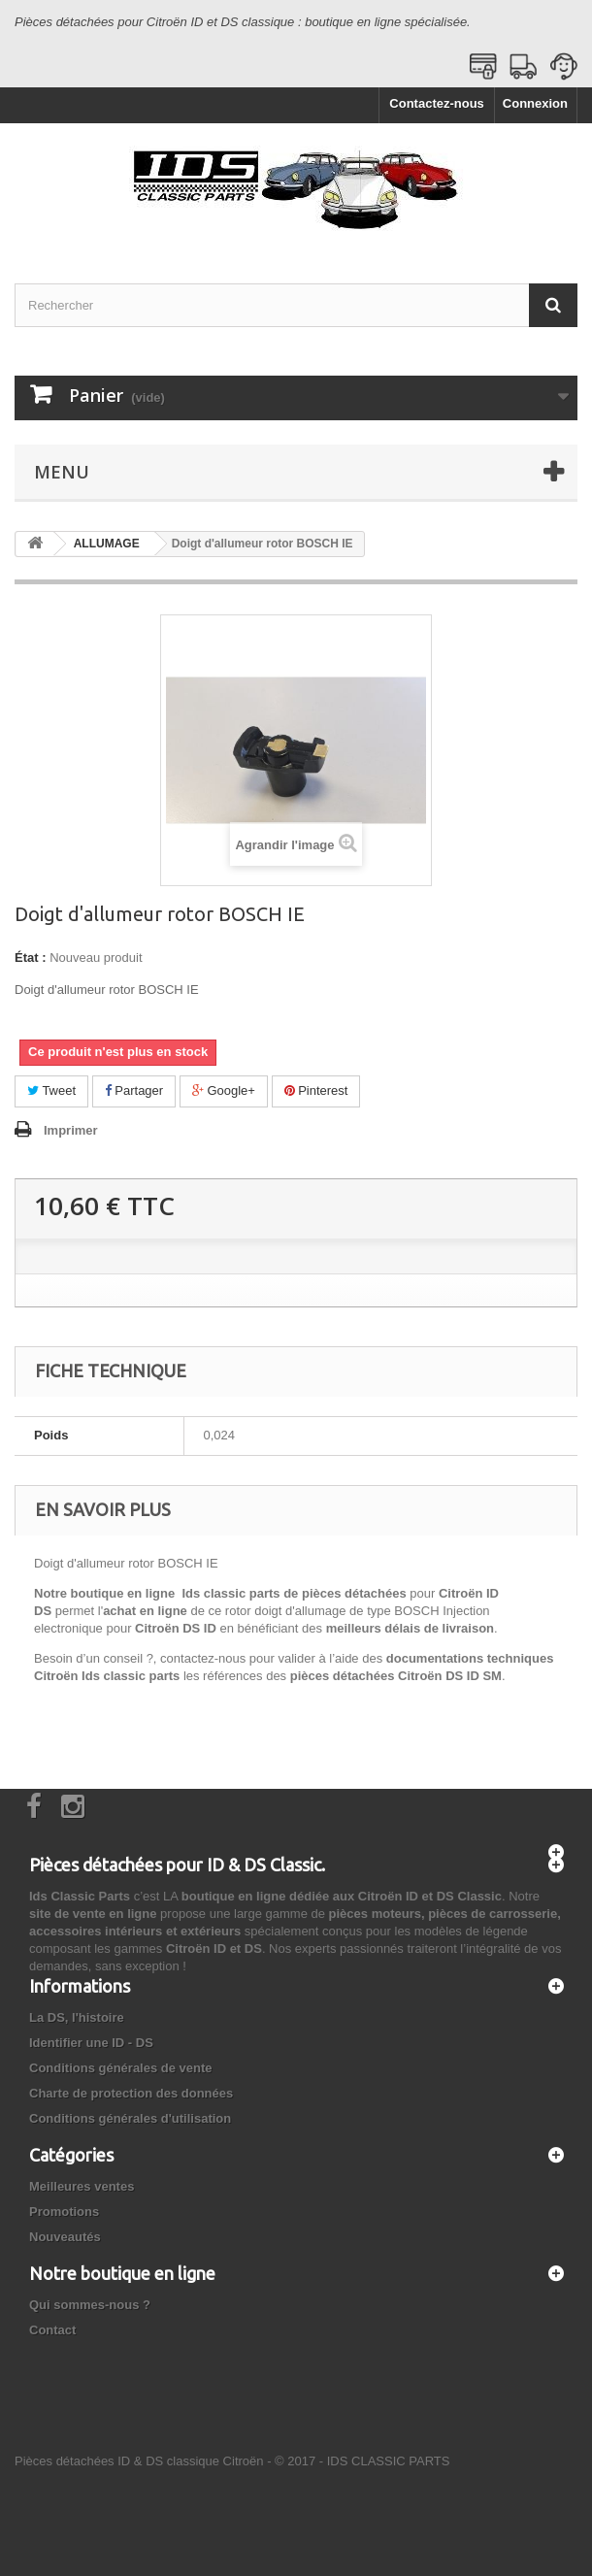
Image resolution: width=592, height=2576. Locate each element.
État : (31, 957)
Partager (134, 1090)
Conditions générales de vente (121, 2068)
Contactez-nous (436, 103)
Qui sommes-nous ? (89, 2304)
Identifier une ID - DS (91, 2042)
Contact (52, 2330)
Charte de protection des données (131, 2093)
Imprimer (71, 1130)
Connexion (535, 103)
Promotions (64, 2211)
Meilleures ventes (81, 2186)
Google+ (223, 1090)
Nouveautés (65, 2236)
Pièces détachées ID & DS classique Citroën (139, 2461)
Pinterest (316, 1090)
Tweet (51, 1090)
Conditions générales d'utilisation (130, 2118)
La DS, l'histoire (76, 2017)
